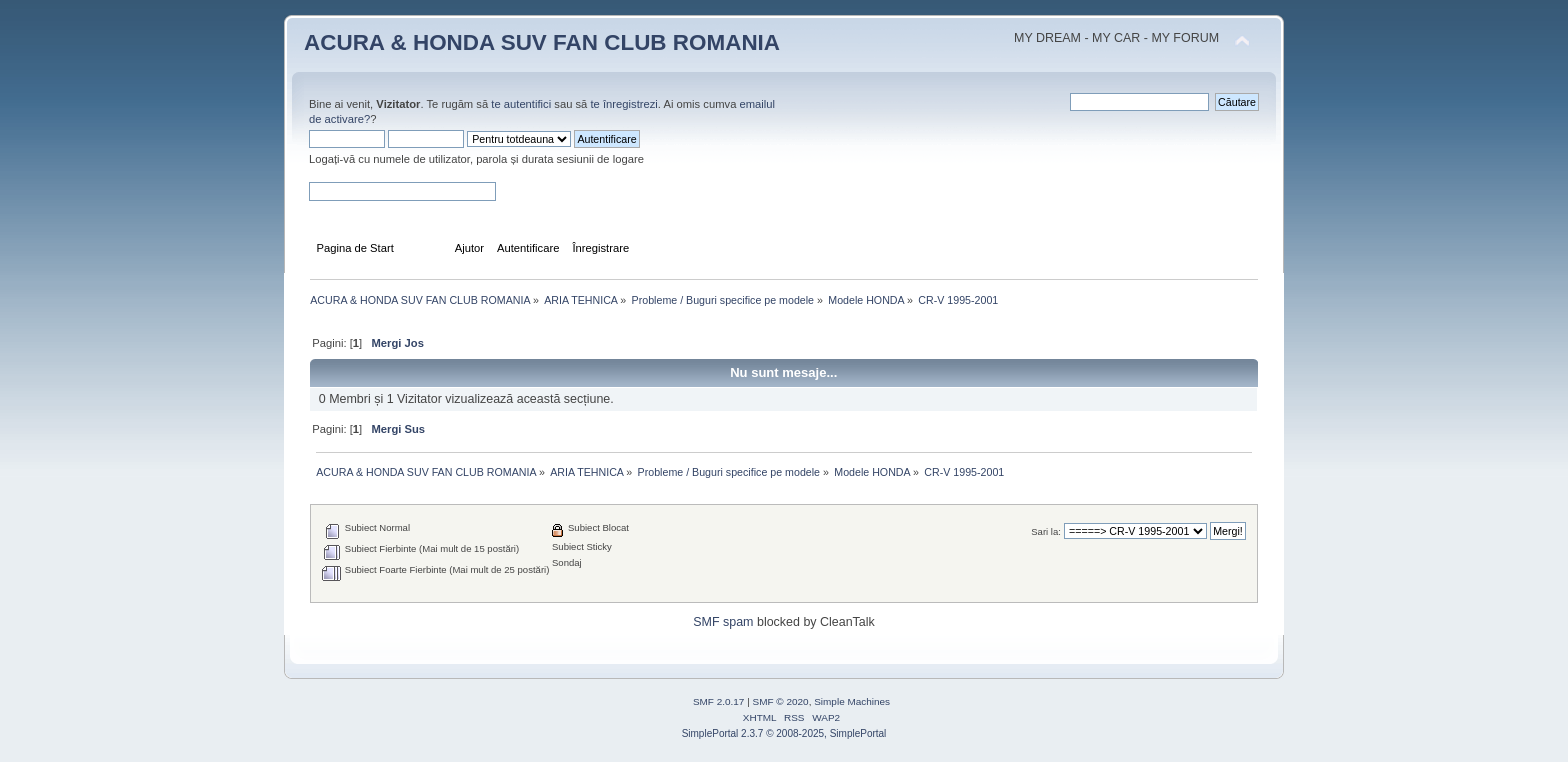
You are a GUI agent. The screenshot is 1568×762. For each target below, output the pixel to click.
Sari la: (1046, 531)
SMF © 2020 (781, 701)
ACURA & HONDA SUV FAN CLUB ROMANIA (542, 42)
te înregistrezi (623, 104)
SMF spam (723, 622)
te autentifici (521, 104)
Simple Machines (852, 701)
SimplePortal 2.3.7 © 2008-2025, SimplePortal (784, 733)
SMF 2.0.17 (719, 701)
